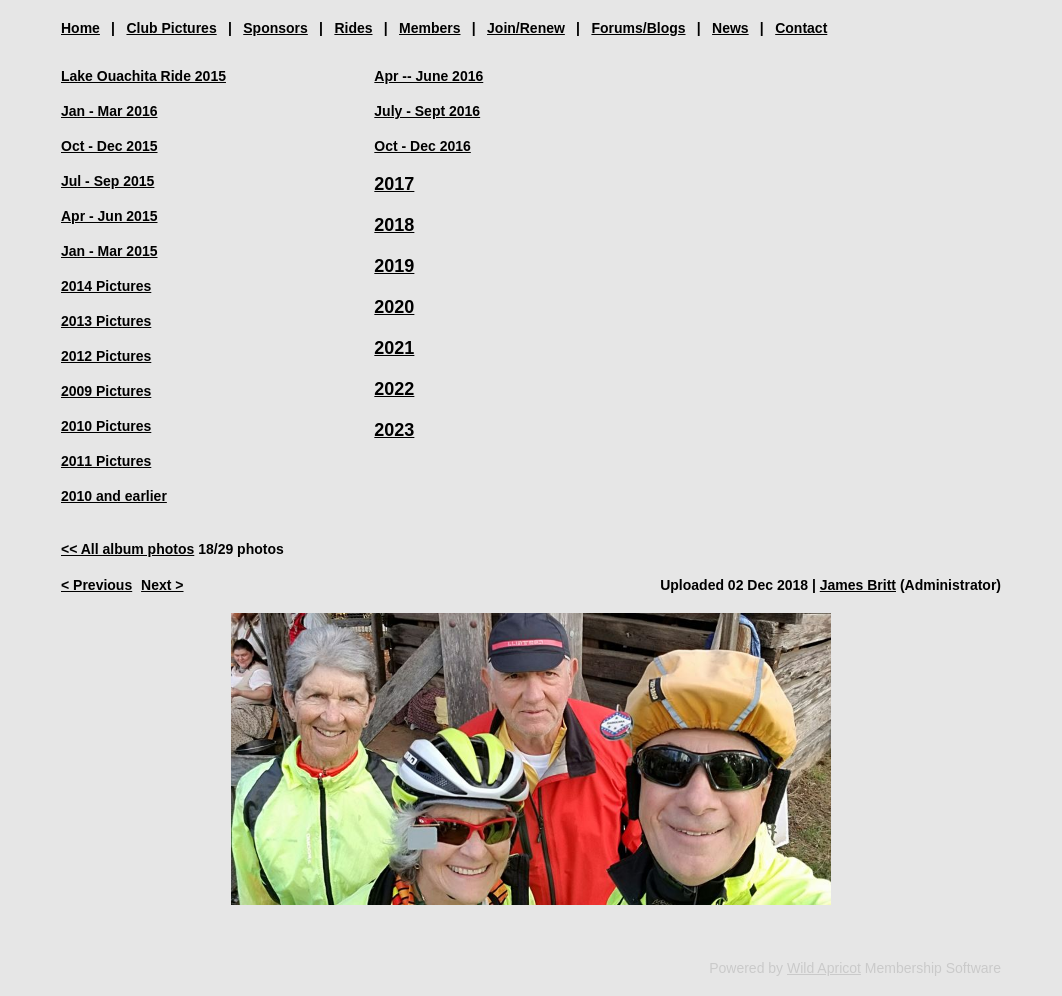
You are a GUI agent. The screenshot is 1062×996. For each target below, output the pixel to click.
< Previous (96, 585)
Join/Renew (526, 28)
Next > (162, 585)
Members (429, 28)
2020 (394, 307)
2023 (394, 430)
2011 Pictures (106, 461)
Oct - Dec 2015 (109, 146)
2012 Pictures (106, 356)
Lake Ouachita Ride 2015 (143, 76)
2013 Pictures (106, 321)
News (730, 28)
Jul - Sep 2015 (107, 181)
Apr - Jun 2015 (109, 216)
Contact (801, 28)
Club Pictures (171, 28)
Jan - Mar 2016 (109, 111)
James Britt (858, 585)
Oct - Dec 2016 (422, 146)
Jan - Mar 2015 (109, 251)
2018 (394, 225)
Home (80, 28)
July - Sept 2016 (427, 111)
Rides (353, 28)
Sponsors (275, 28)
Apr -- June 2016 (428, 76)
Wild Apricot (824, 968)
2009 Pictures (106, 391)
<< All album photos (127, 549)
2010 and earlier (114, 496)
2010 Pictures (106, 426)
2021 (394, 348)
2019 (394, 266)
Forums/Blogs (638, 28)
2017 (394, 184)
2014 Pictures (106, 286)
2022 (394, 389)
